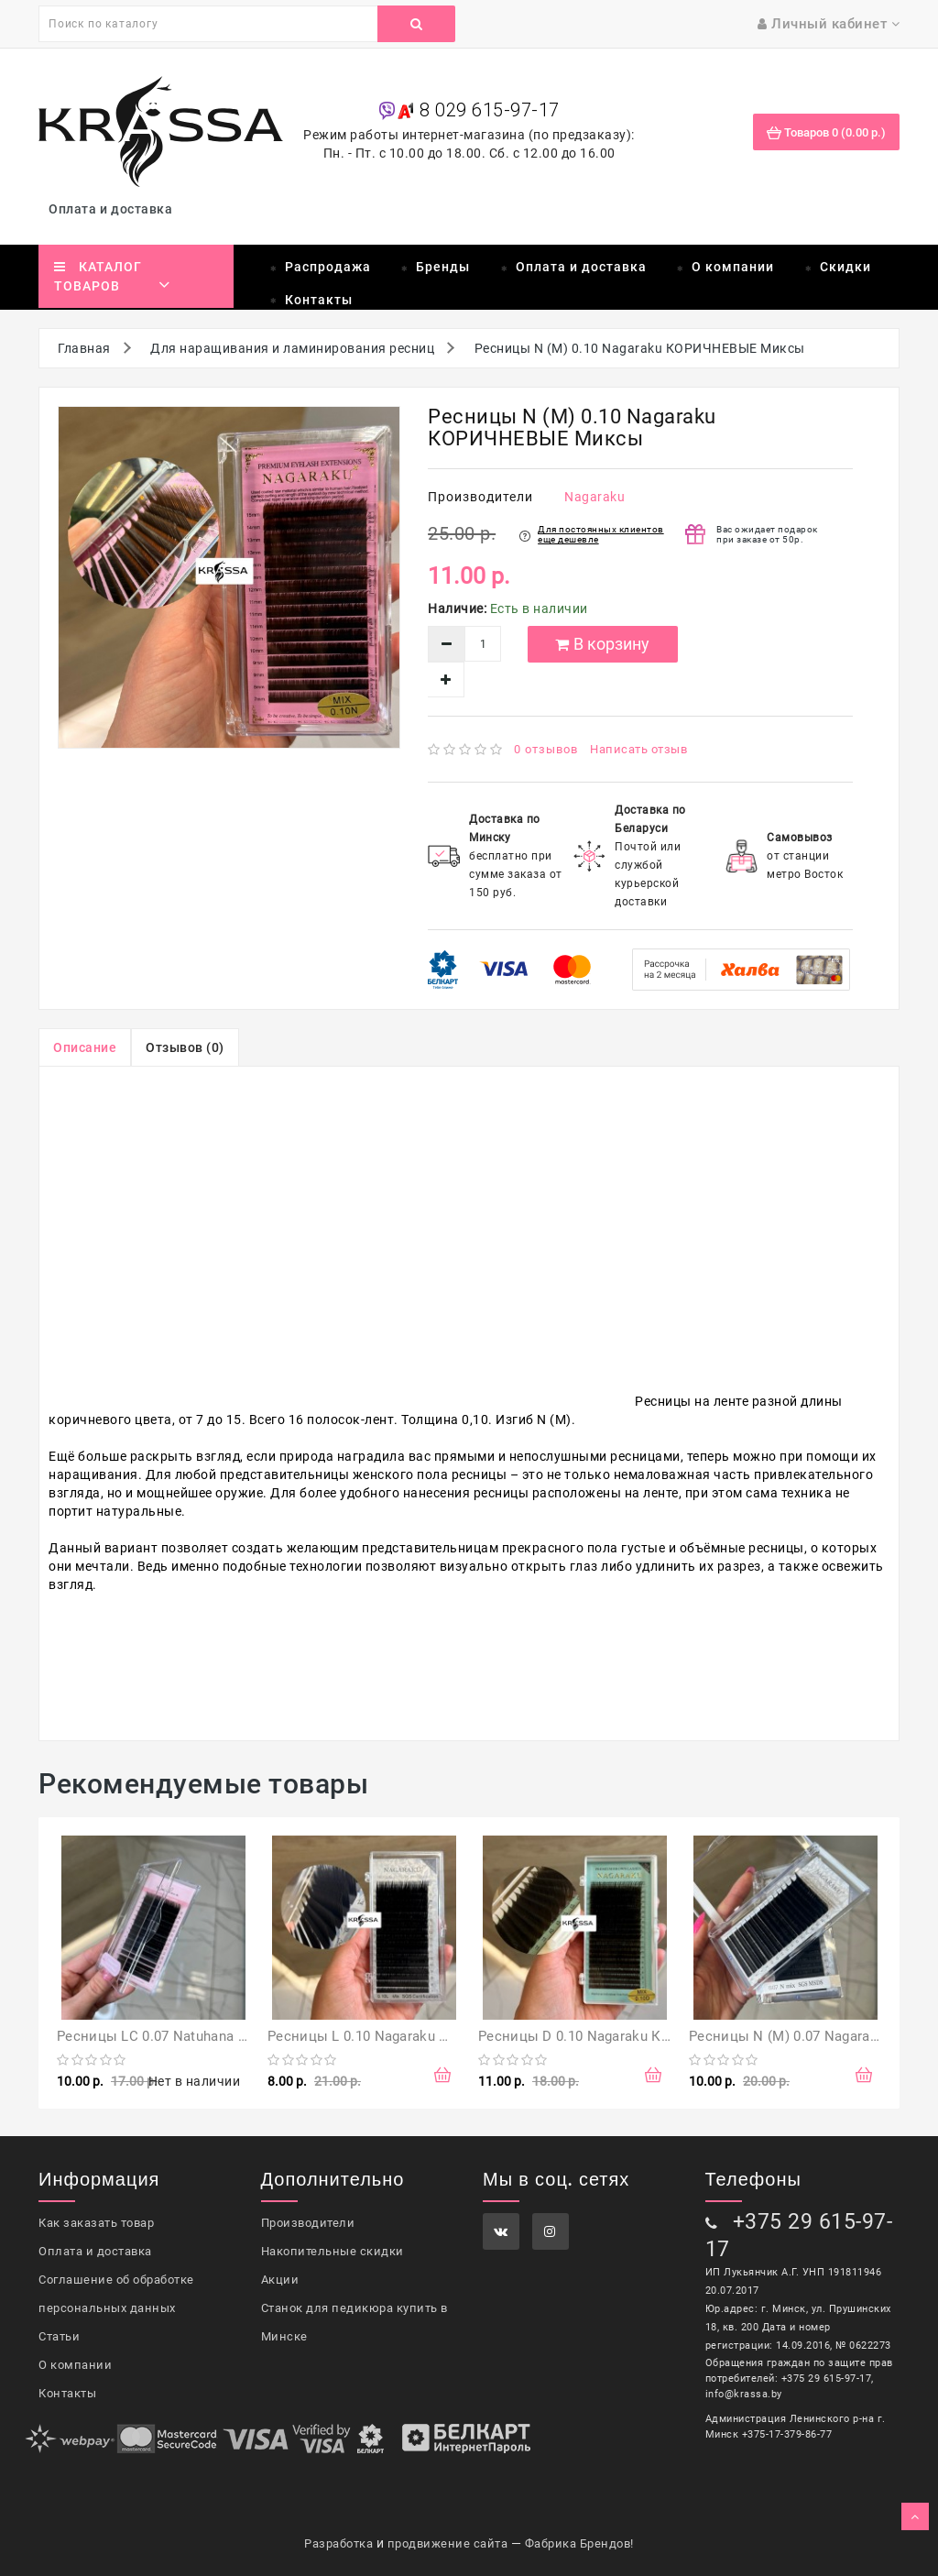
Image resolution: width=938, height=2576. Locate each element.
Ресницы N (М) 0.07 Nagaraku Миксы (812, 2036)
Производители (308, 2223)
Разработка (338, 2543)
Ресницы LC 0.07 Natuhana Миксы (171, 2036)
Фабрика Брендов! (579, 2543)
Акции (280, 2279)
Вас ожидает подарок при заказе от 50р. (767, 534)
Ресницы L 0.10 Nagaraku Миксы (376, 2036)
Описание (84, 1047)
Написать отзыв (638, 749)
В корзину (602, 643)
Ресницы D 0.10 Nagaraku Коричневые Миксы (633, 2036)
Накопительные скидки (332, 2251)
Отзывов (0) (185, 1047)
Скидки (845, 266)
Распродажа (328, 266)
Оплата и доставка (114, 209)
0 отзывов (546, 749)
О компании (733, 266)
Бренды (443, 266)
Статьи (59, 2336)
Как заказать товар (96, 2223)
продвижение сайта (447, 2543)
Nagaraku (594, 496)
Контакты (319, 299)
